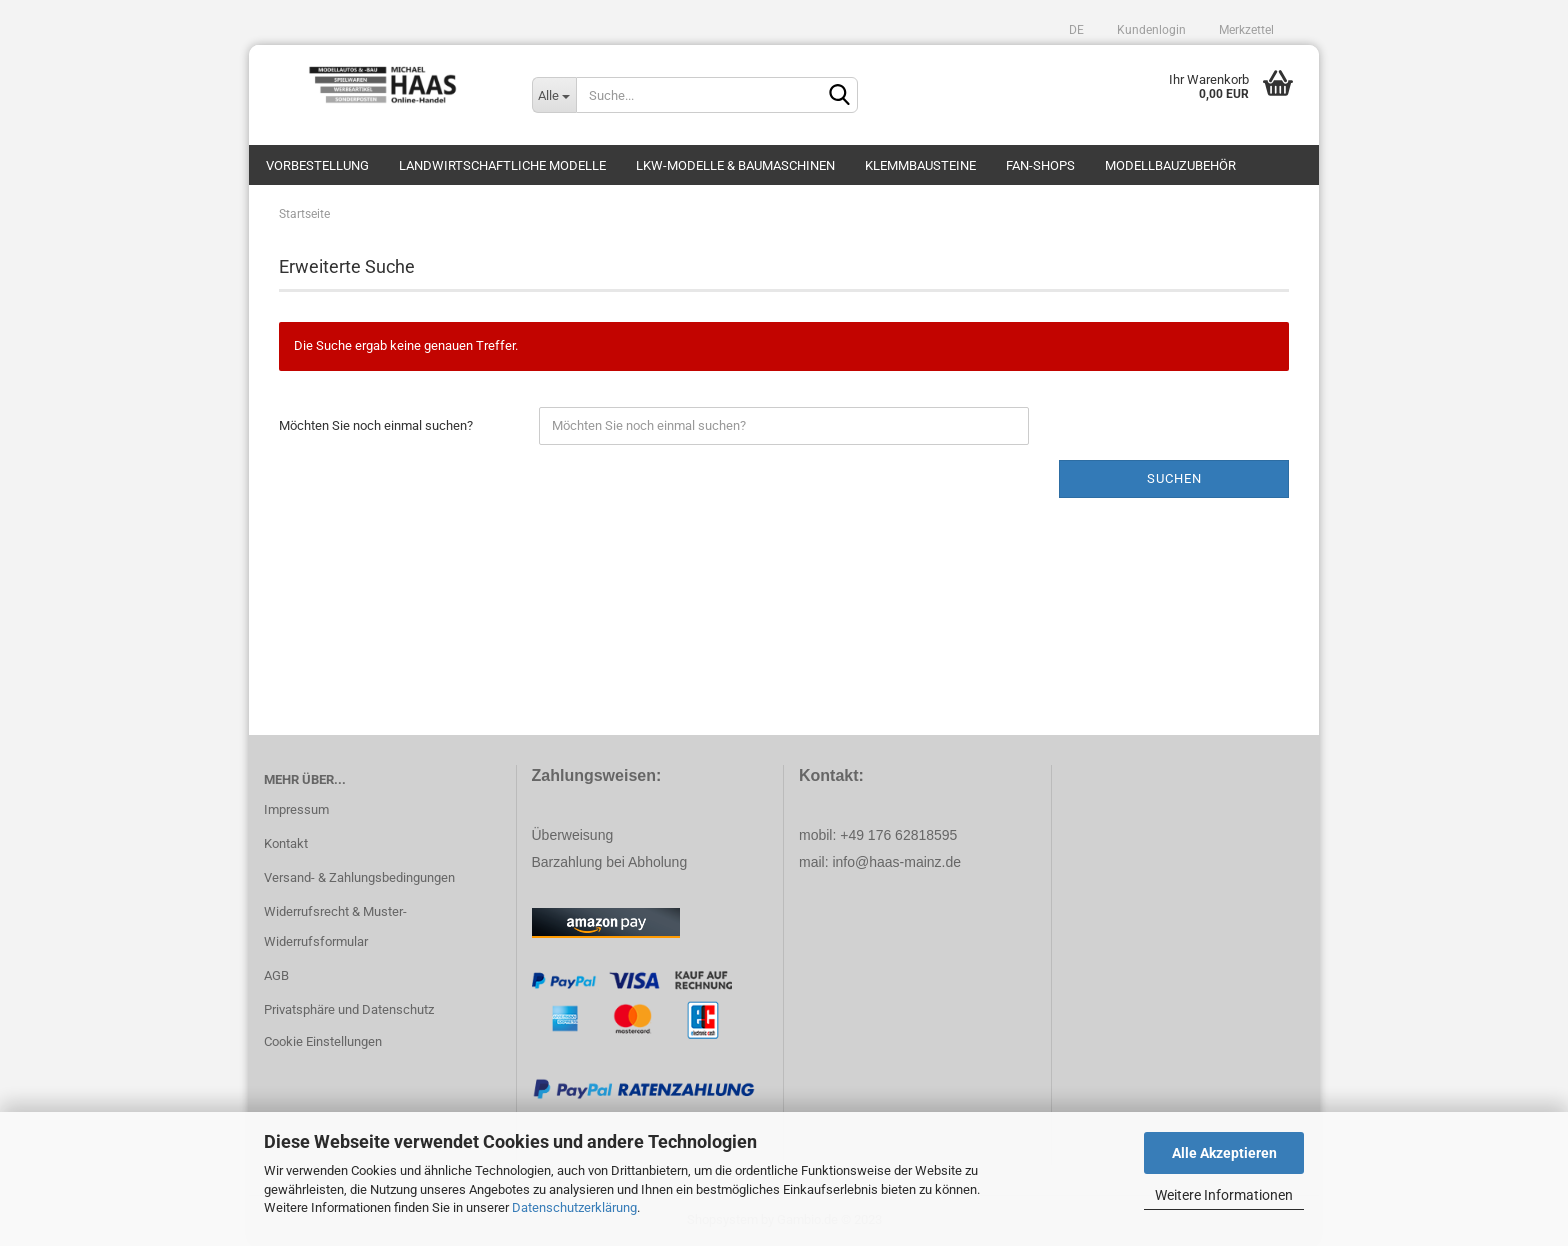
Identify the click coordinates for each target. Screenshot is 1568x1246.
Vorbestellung (317, 165)
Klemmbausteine (920, 165)
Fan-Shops (1040, 165)
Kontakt (286, 843)
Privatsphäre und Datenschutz (349, 1009)
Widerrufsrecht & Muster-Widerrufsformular (335, 926)
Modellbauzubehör (1170, 165)
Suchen (1174, 478)
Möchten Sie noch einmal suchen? (376, 425)
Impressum (296, 809)
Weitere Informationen (1224, 1195)
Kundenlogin (1150, 30)
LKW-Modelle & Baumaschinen (735, 165)
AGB (276, 975)
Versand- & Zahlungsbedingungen (359, 877)
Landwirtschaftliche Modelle (502, 165)
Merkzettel (1245, 30)
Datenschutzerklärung (574, 1207)
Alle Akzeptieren (1224, 1153)
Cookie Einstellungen (323, 1041)
